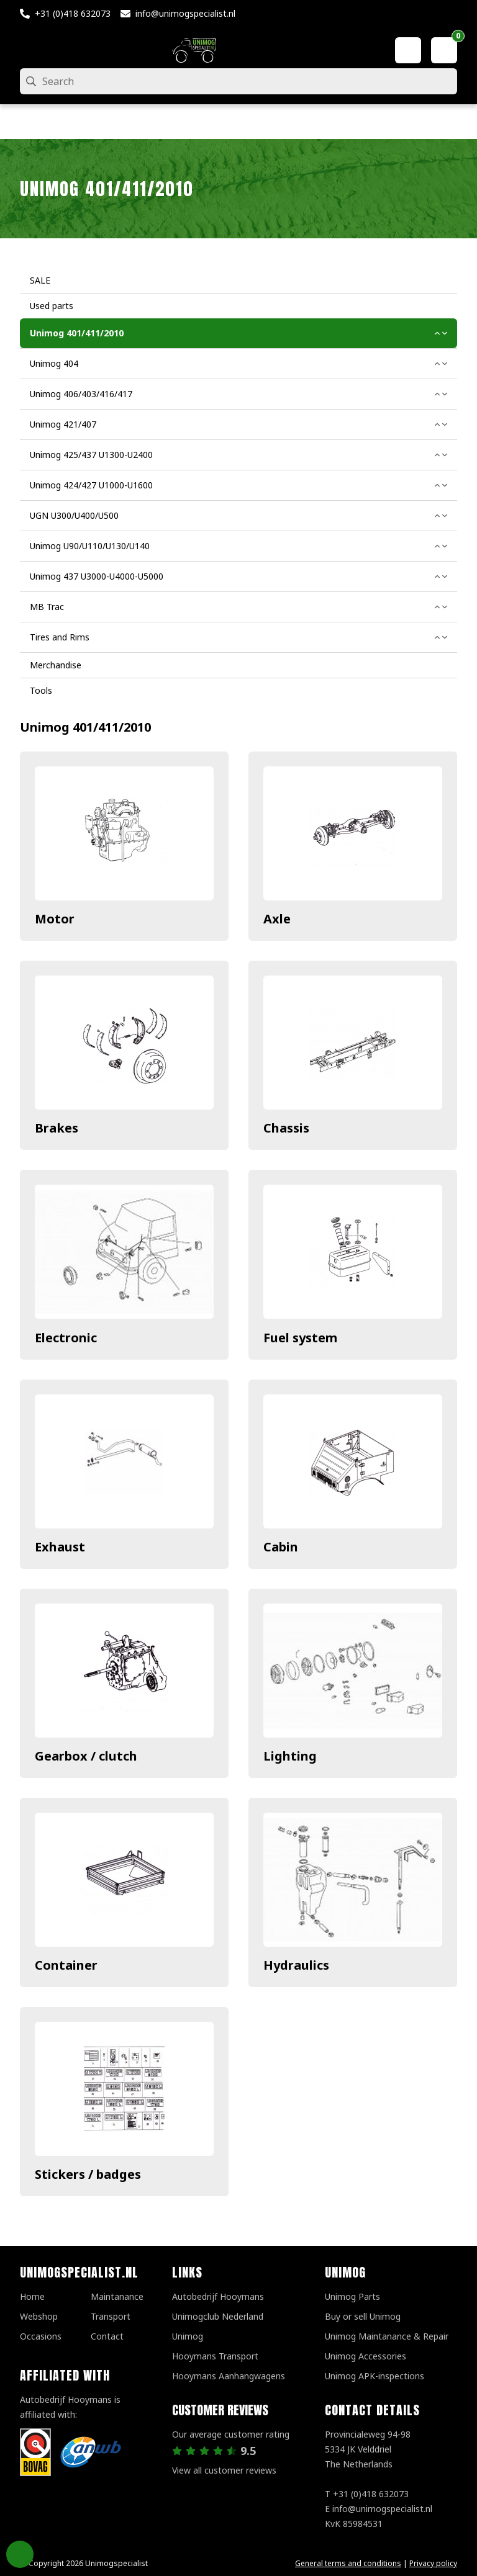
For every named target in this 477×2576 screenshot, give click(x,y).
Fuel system (300, 1337)
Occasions (40, 2336)
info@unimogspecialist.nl (185, 13)
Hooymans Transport (215, 2356)
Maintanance (117, 2296)
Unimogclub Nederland (217, 2316)
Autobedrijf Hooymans (218, 2296)
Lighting (290, 1756)
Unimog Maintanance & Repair (386, 2336)
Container (66, 1965)
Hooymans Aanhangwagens (228, 2376)
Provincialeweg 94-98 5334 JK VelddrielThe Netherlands (368, 2449)
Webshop (39, 2316)
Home (32, 2296)
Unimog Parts (352, 2296)
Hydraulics (296, 1965)
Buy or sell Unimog (363, 2316)
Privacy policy (433, 2563)
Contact (107, 2336)
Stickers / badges (88, 2174)
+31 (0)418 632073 (73, 13)
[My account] (408, 50)
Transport (110, 2316)
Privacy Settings (20, 2554)
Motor (55, 918)
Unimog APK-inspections (374, 2376)
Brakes (56, 1128)
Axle (277, 918)
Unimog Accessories (365, 2356)
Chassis (286, 1128)
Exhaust (60, 1546)
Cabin (280, 1546)
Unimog (187, 2336)
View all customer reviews (224, 2470)
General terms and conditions (348, 2563)
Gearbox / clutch (86, 1756)
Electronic (66, 1337)
